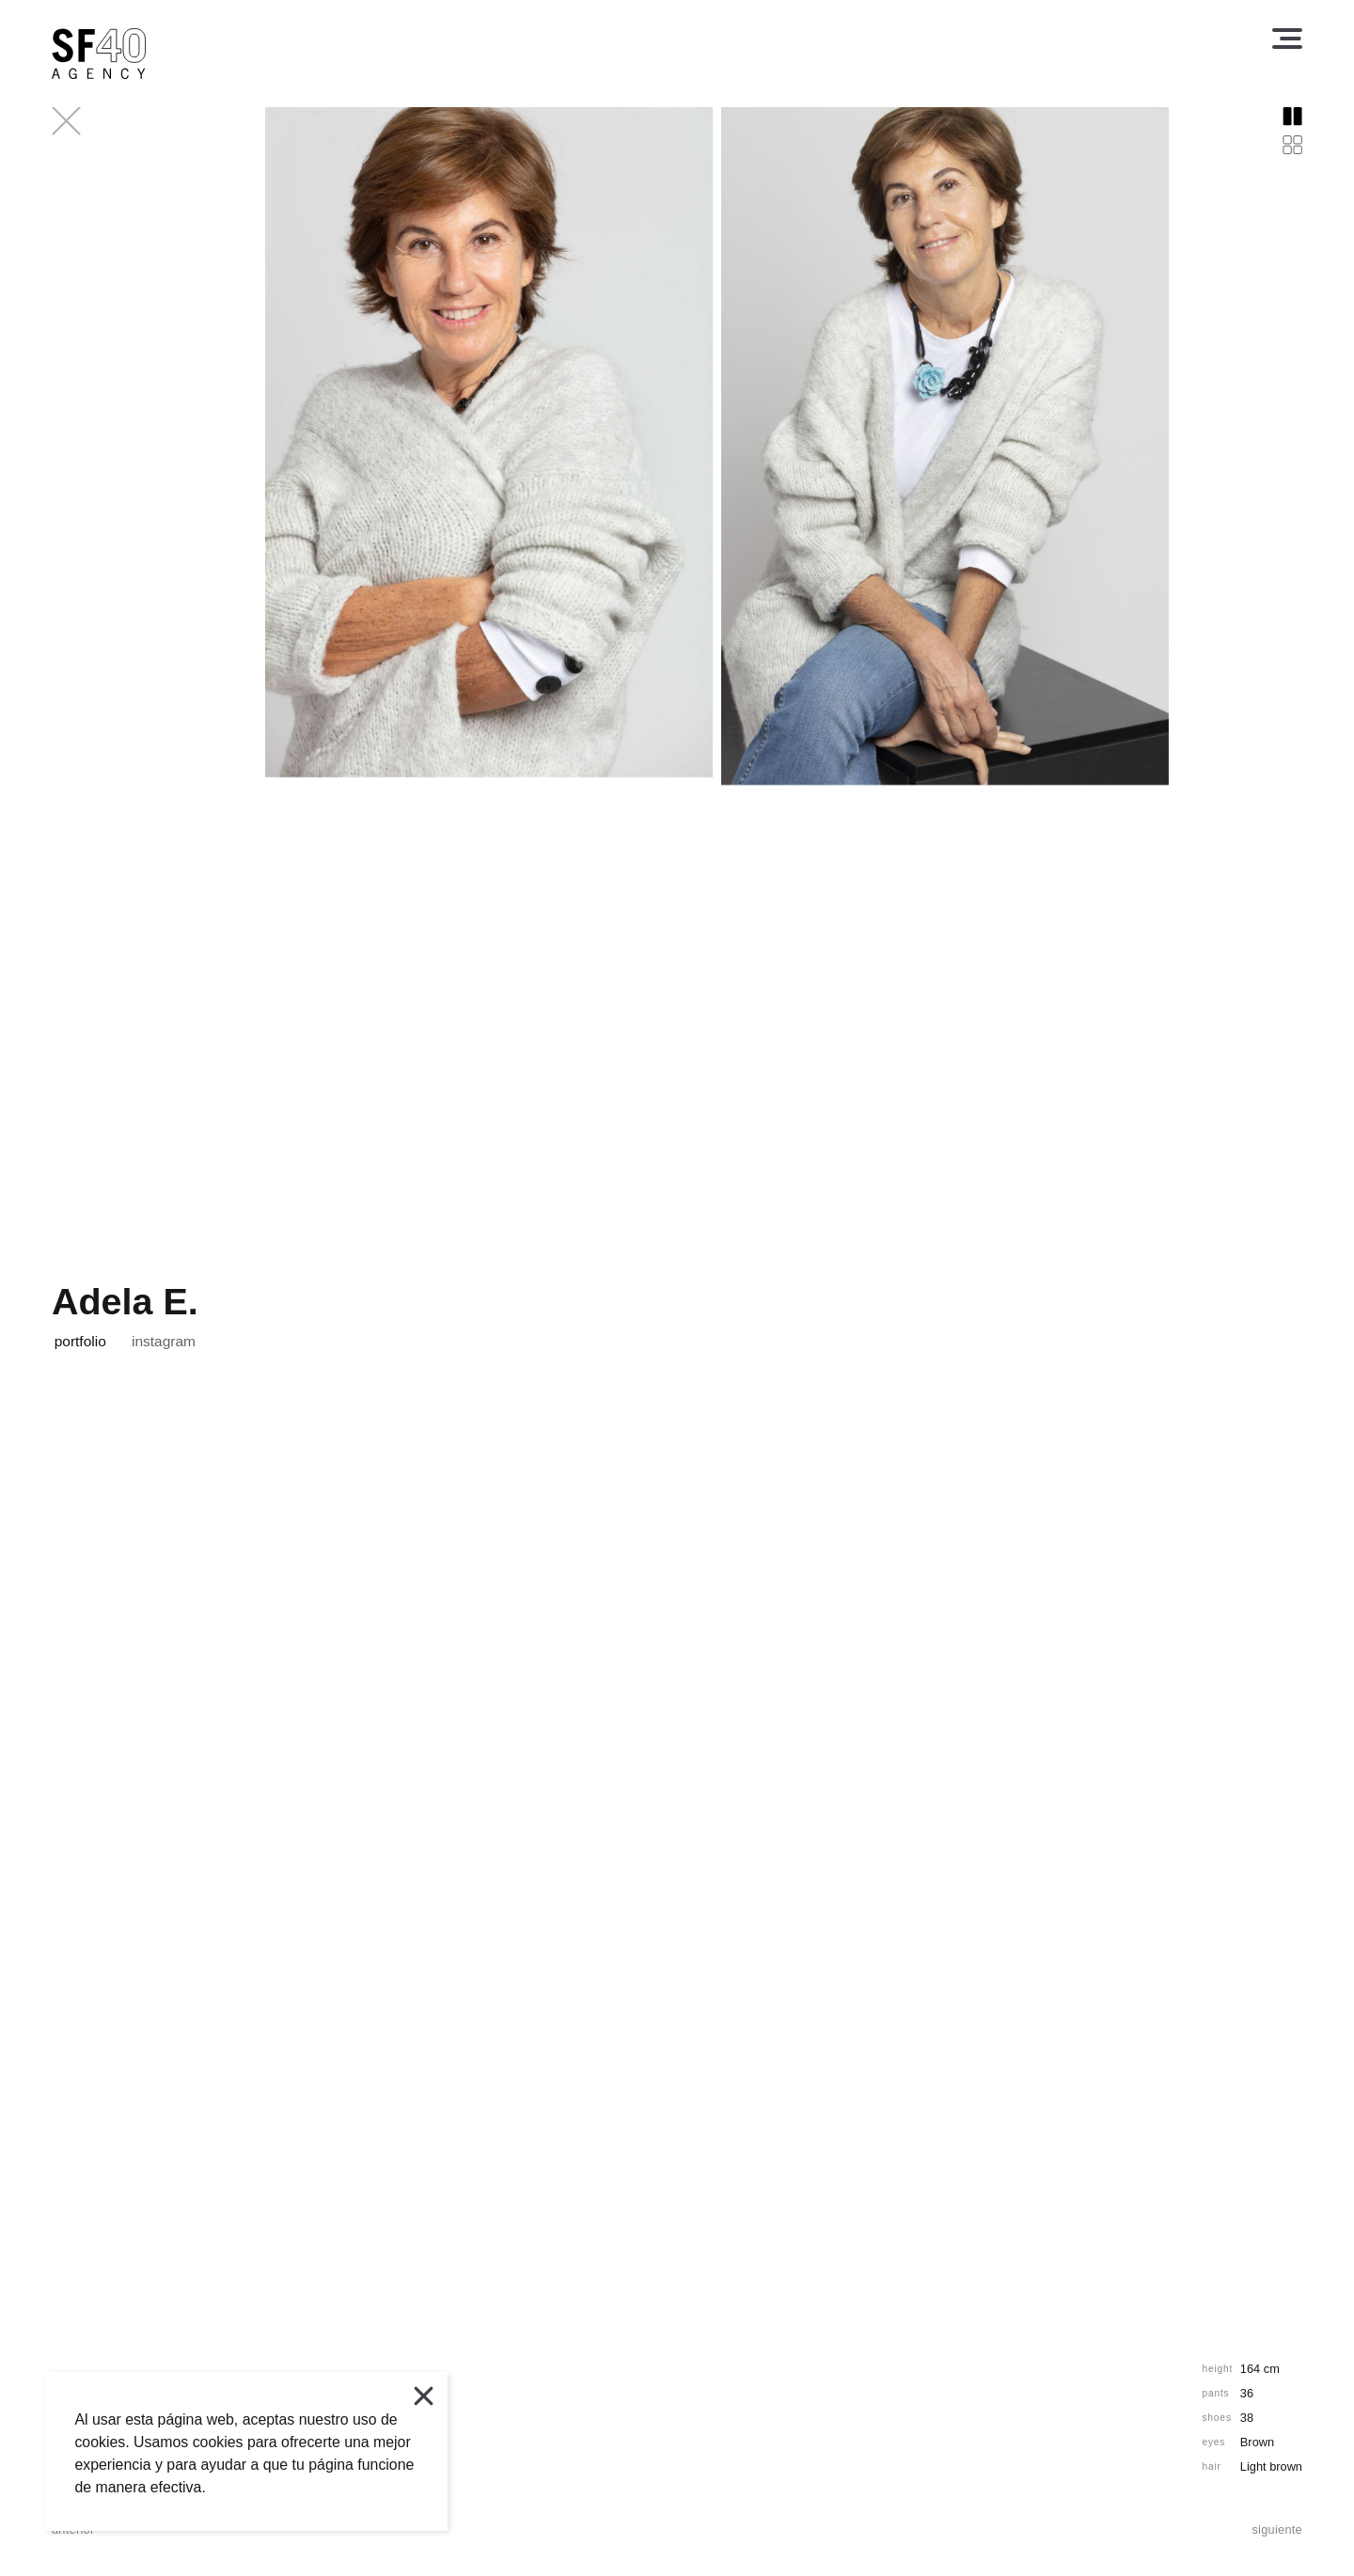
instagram (164, 1341)
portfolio (80, 1341)
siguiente (1277, 2530)
